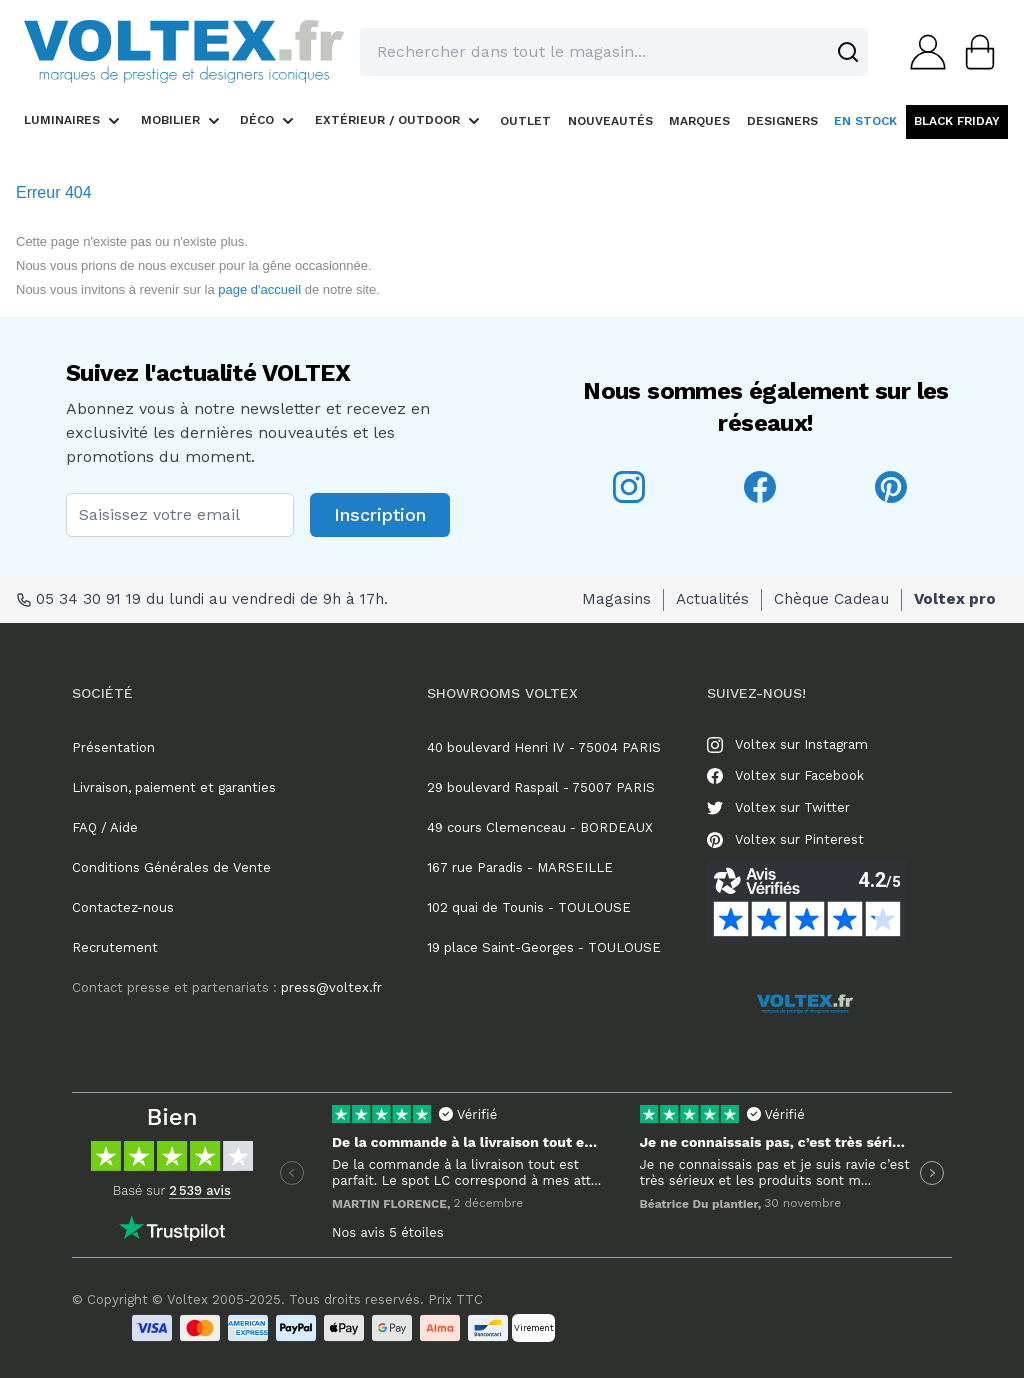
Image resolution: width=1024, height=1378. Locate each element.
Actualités (712, 599)
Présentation (113, 747)
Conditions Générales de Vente (171, 867)
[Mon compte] (922, 52)
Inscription (380, 514)
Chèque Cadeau (831, 599)
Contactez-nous (123, 907)
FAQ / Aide (105, 827)
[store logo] (184, 51)
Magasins (616, 599)
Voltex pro (955, 599)
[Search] (848, 52)
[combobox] (614, 52)
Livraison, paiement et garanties (174, 787)
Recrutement (115, 947)
